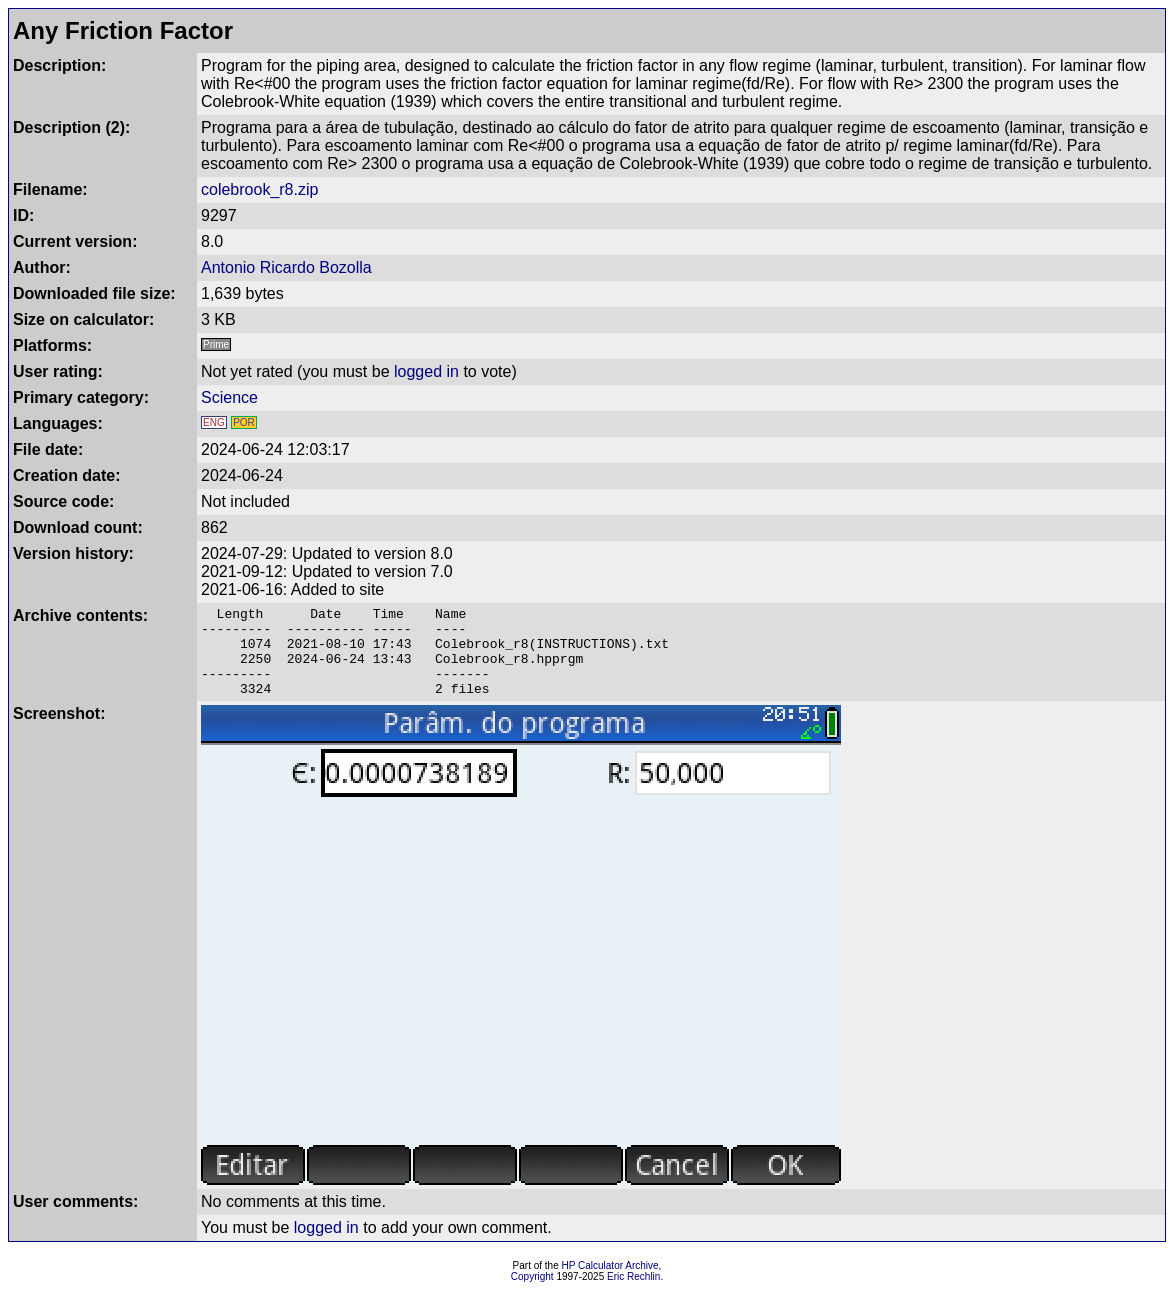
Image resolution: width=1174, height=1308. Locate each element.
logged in (426, 371)
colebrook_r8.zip (259, 189)
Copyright (532, 1294)
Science (229, 397)
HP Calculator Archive (610, 1283)
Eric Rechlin (633, 1294)
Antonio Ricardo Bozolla (286, 267)
